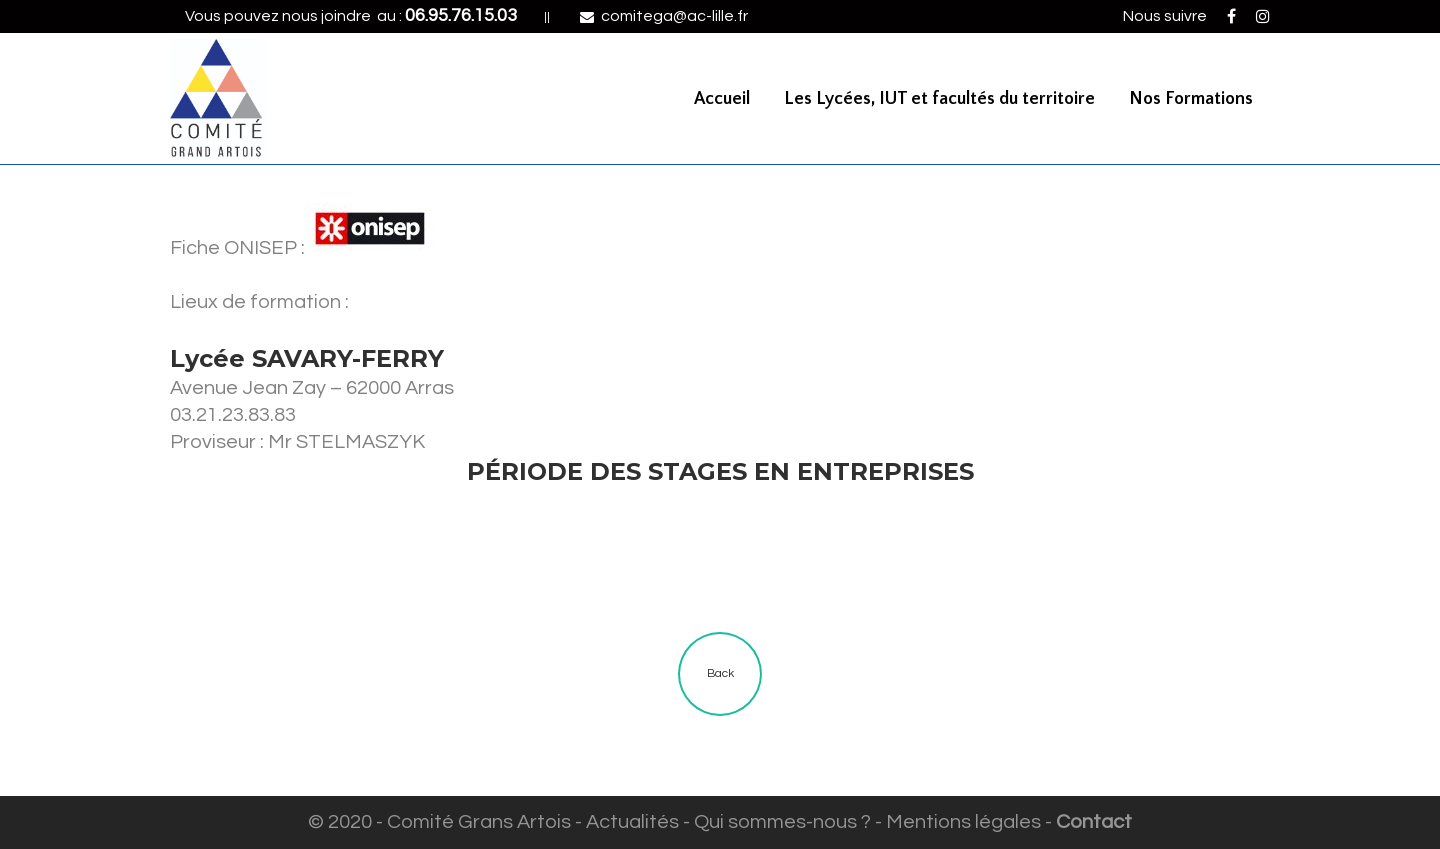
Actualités (632, 822)
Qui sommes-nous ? (782, 822)
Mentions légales (963, 822)
